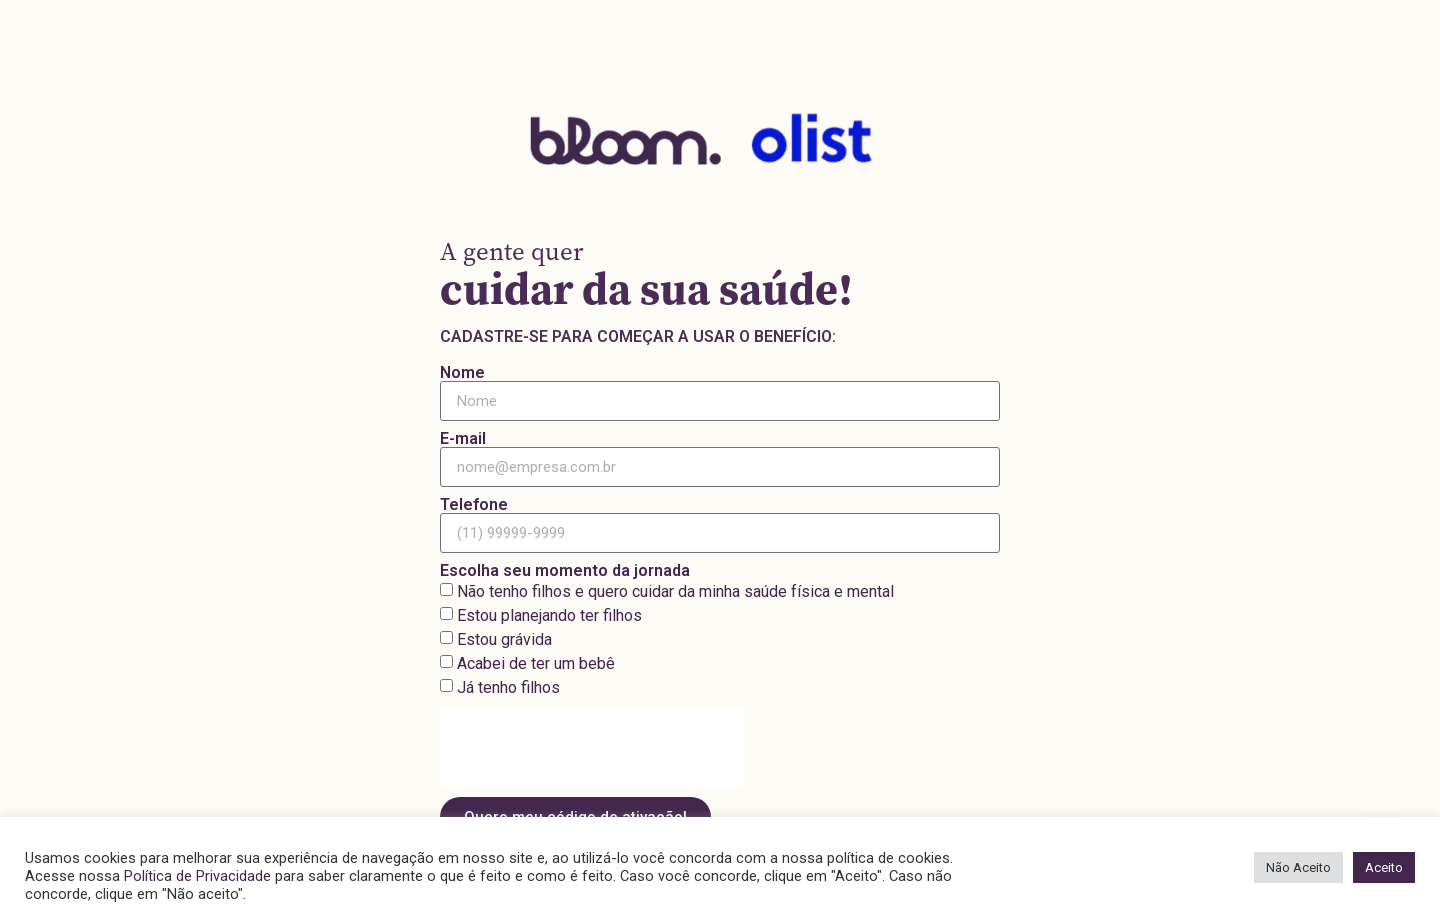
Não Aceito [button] (1298, 867)
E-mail (463, 439)
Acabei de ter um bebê (536, 663)
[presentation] (592, 748)
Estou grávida (504, 639)
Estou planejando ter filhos (549, 615)
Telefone (474, 505)
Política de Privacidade (197, 876)
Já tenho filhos (508, 687)
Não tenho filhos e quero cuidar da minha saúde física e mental (675, 591)
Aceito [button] (1384, 867)
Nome (462, 373)
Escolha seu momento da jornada (565, 571)
